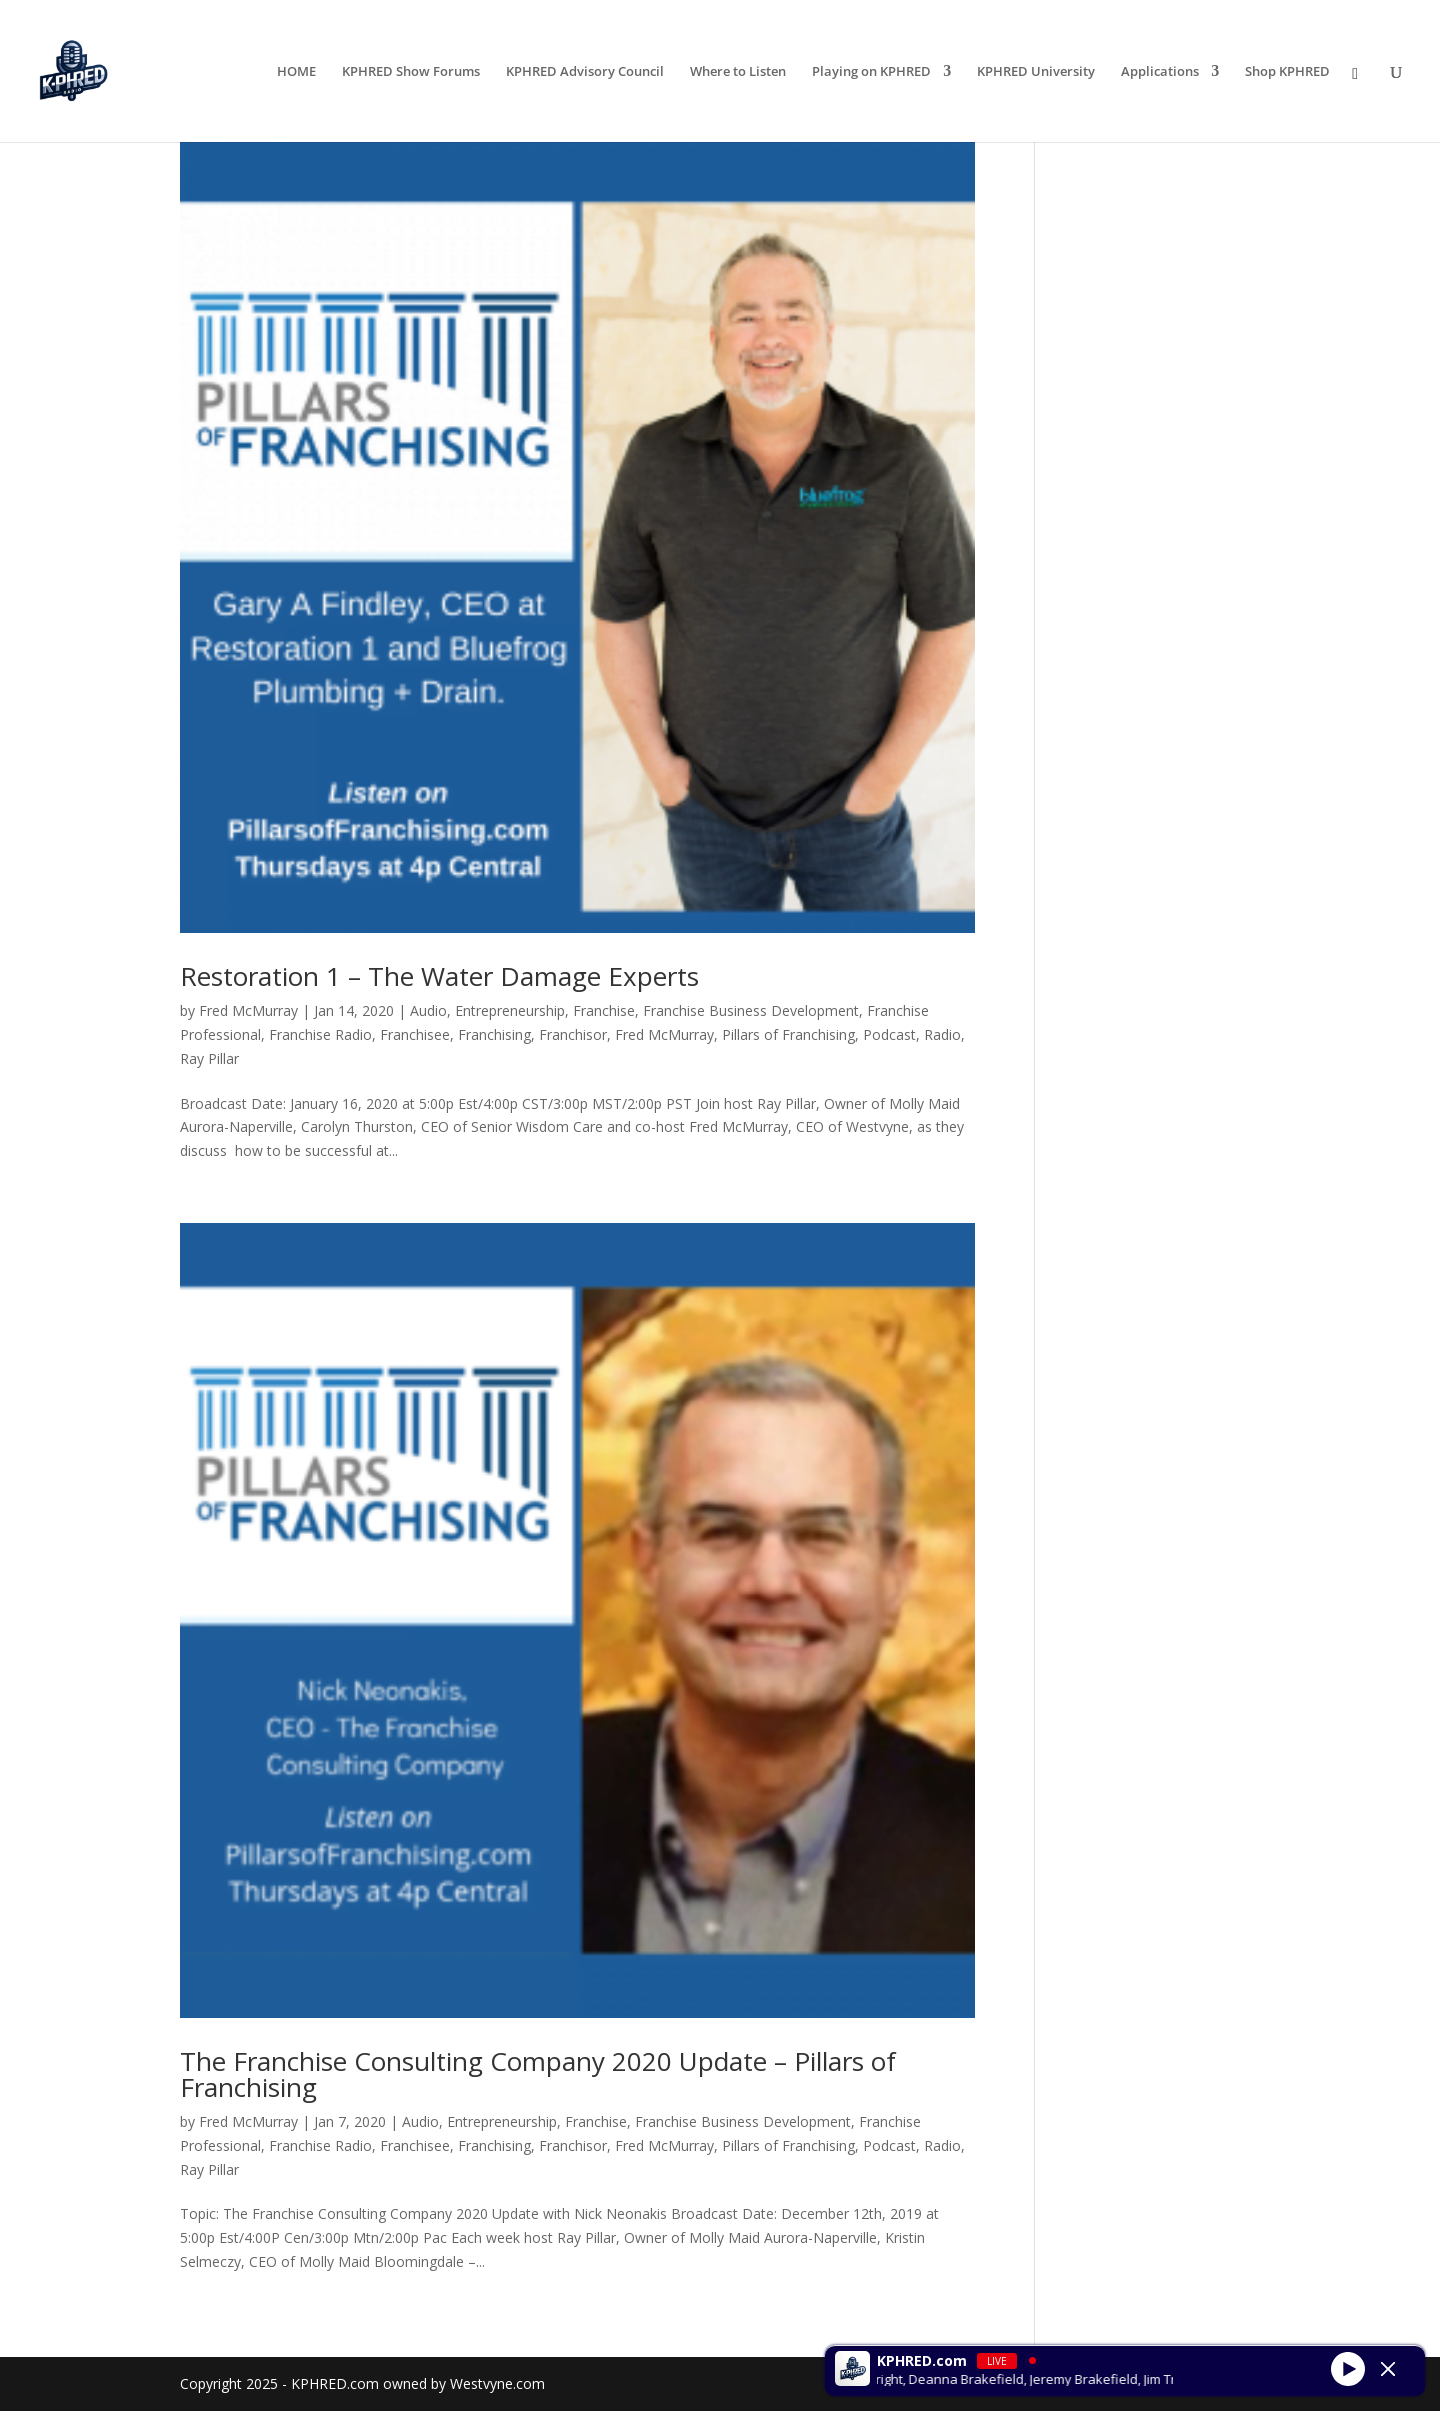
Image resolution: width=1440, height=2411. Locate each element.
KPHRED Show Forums (411, 72)
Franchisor (573, 1034)
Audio (428, 1010)
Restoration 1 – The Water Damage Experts (439, 976)
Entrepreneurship (510, 1010)
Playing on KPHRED (871, 72)
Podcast (889, 1034)
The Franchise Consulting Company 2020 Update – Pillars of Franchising (538, 2074)
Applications (1160, 72)
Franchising (494, 1034)
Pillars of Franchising (788, 1034)
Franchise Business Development (751, 1010)
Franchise (604, 1010)
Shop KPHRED (1287, 72)
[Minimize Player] (1388, 2369)
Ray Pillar (209, 1058)
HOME (296, 72)
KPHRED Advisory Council (585, 72)
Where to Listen (738, 72)
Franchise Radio (320, 1034)
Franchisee (415, 1034)
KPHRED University (1036, 72)
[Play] (1348, 2368)
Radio (942, 1034)
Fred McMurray (248, 1010)
